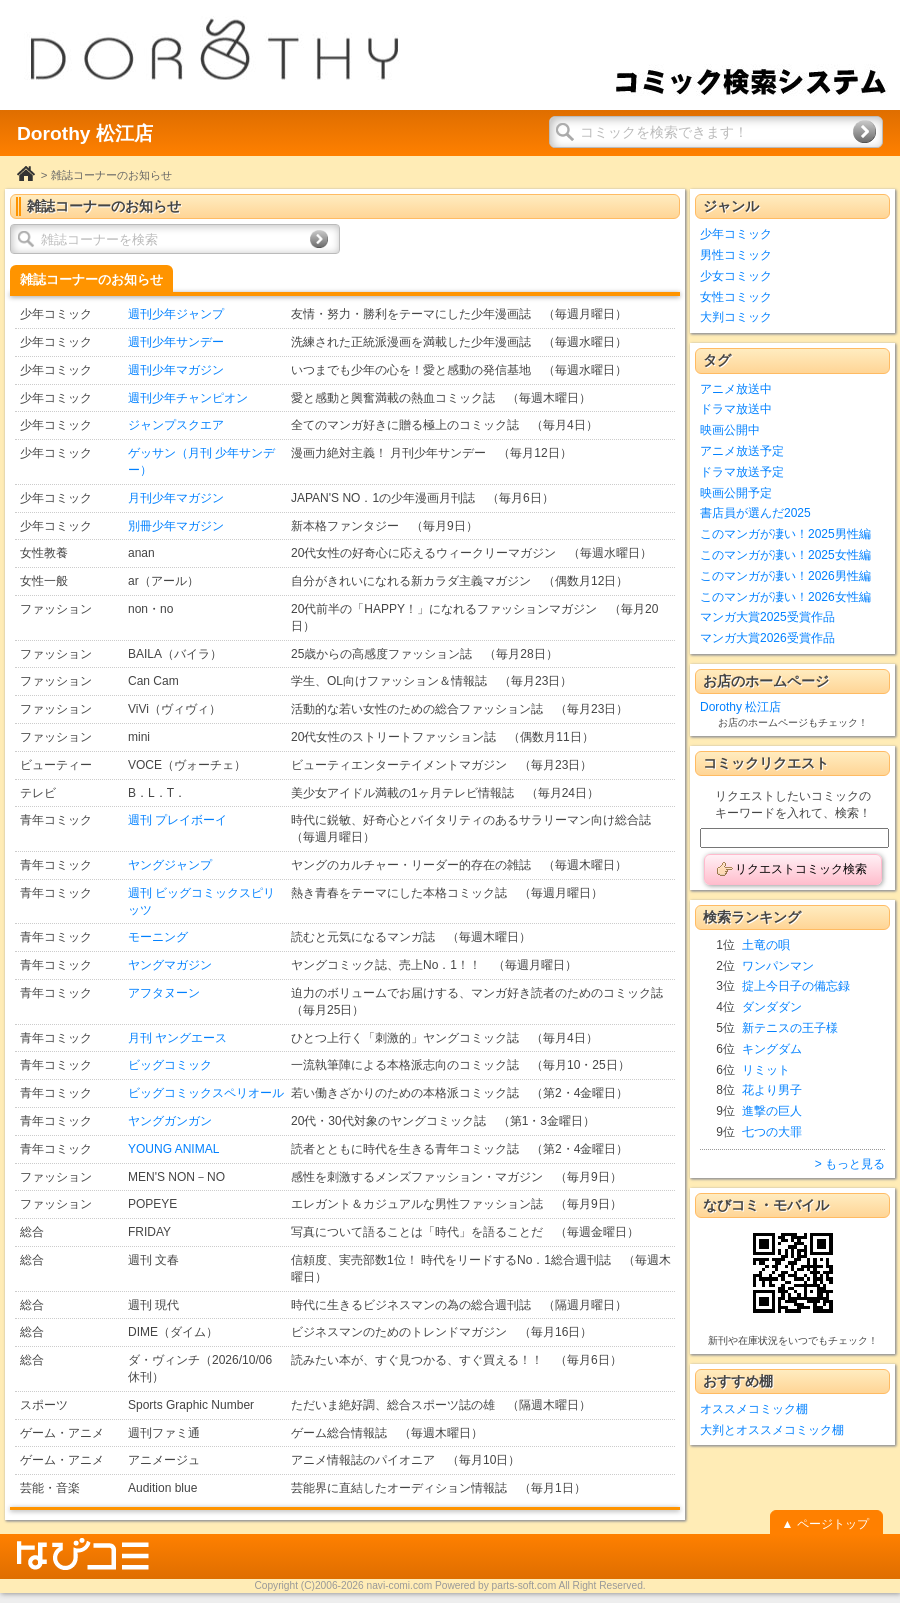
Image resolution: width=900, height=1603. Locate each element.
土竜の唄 (766, 945)
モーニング (158, 937)
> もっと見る (850, 1164)
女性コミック (736, 297)
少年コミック (736, 234)
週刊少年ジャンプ (176, 314)
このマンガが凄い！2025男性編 (785, 534)
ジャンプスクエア (176, 425)
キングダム (772, 1049)
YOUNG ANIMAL (173, 1149)
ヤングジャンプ (170, 865)
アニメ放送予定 (742, 451)
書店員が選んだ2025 (755, 513)
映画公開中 (730, 430)
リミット (766, 1070)
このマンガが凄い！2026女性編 (785, 597)
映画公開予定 (736, 493)
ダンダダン (772, 1007)
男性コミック (736, 255)
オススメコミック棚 (754, 1409)
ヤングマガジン (170, 965)
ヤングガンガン (170, 1121)
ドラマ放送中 (736, 409)
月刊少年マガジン (176, 498)
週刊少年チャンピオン (188, 398)
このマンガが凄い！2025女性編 (785, 555)
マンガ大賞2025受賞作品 (767, 617)
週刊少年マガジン (176, 370)
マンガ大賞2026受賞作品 (767, 638)
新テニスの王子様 (790, 1028)
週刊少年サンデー (176, 342)
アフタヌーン (164, 993)
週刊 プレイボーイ (177, 820)
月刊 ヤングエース (177, 1038)
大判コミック (736, 317)
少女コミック (736, 276)
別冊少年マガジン (176, 526)
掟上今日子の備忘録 (796, 986)
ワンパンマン (778, 966)
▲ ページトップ (824, 1524)
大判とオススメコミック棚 (772, 1430)
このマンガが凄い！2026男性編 (785, 576)
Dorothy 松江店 (740, 707)
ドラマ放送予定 (742, 472)
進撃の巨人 (772, 1111)
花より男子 (772, 1090)
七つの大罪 (772, 1132)
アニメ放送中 (736, 389)
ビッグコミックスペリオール (206, 1093)
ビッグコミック (170, 1065)
